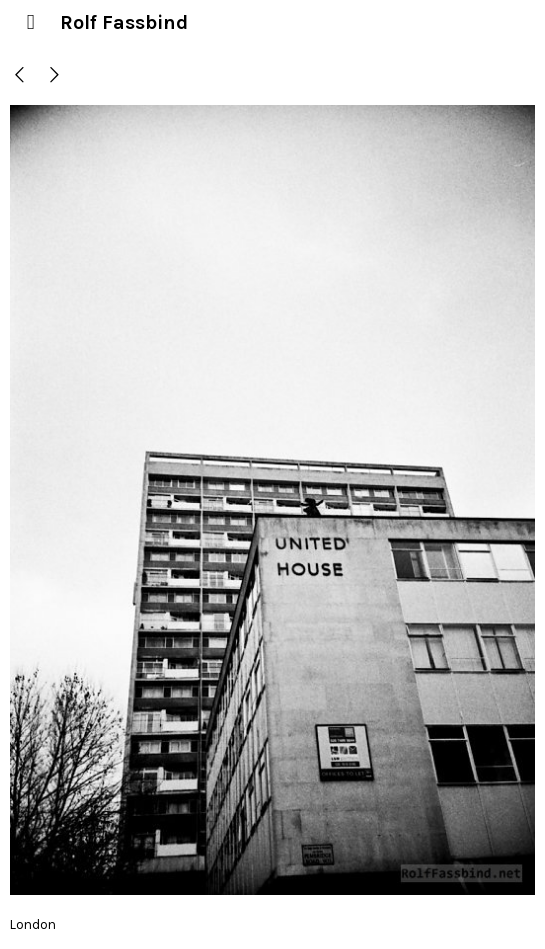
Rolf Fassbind (124, 22)
